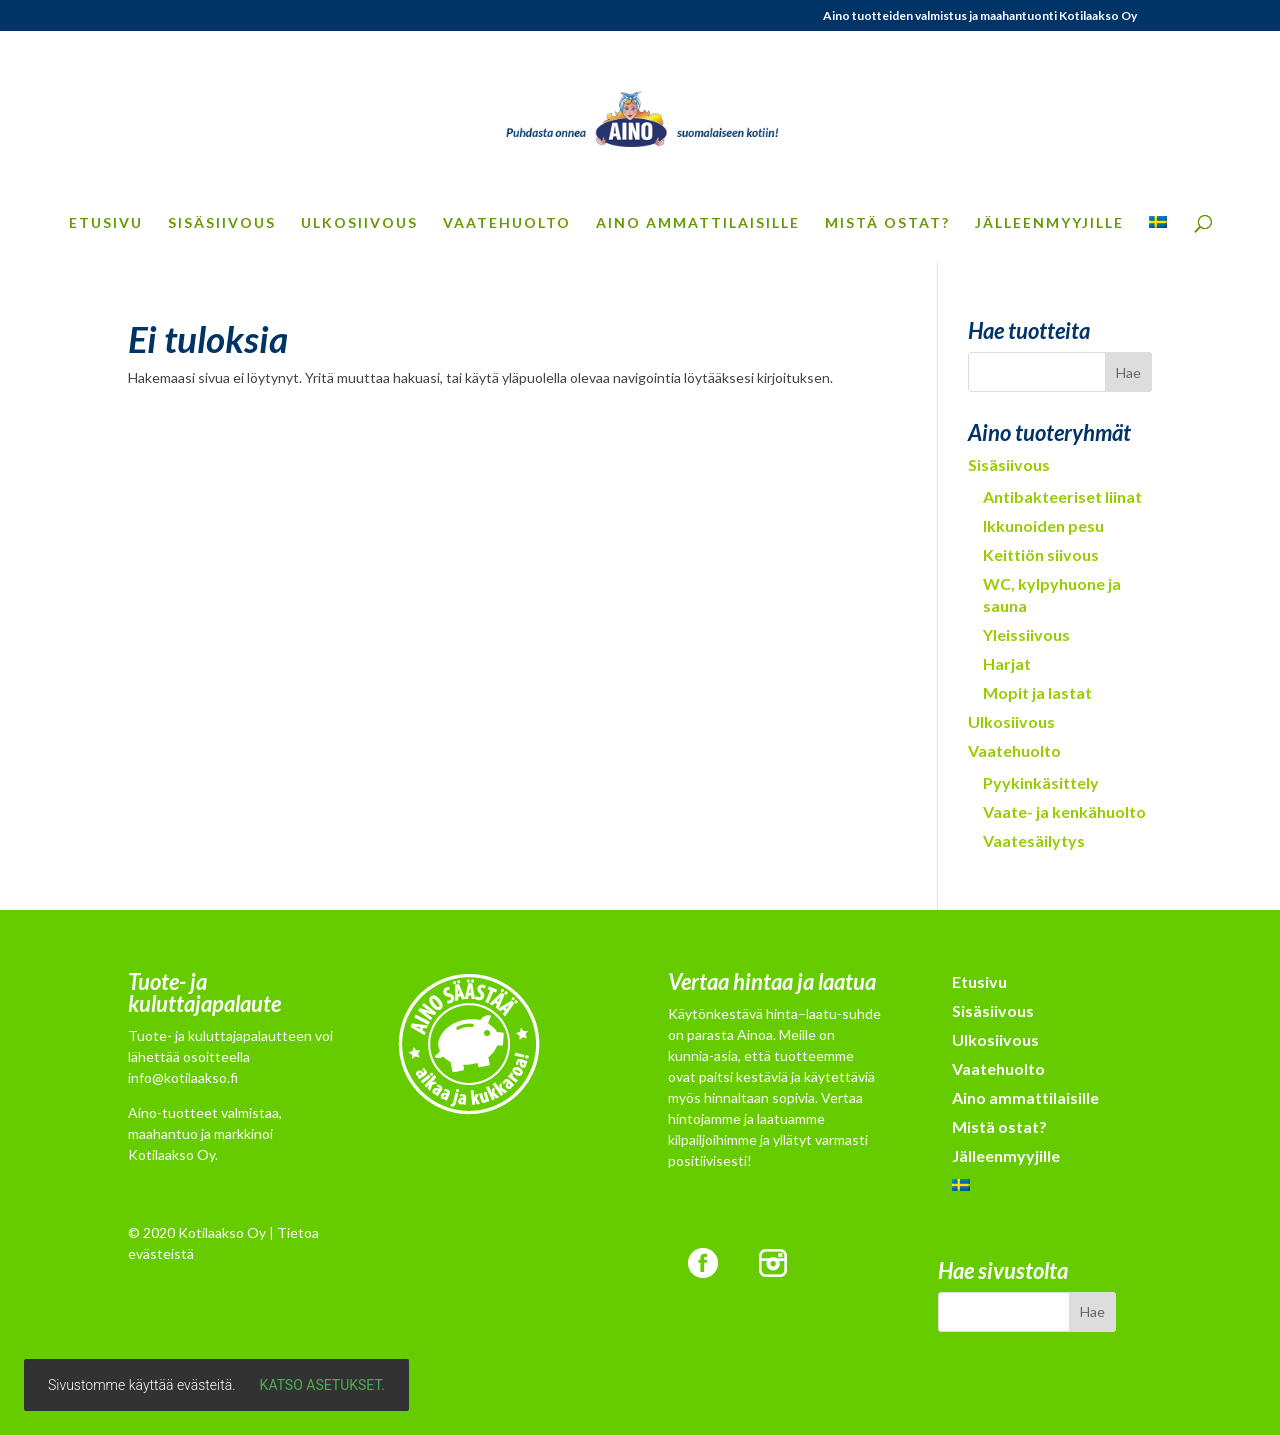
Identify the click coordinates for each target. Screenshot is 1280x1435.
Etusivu (106, 223)
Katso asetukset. (322, 1385)
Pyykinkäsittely (1041, 782)
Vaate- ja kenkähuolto (1064, 811)
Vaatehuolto (507, 223)
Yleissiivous (1026, 634)
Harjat (1007, 663)
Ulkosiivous (359, 223)
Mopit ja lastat (1037, 692)
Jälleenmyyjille (1049, 223)
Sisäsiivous (222, 223)
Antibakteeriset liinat (1062, 496)
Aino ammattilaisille (698, 223)
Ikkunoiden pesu (1043, 525)
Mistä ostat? (887, 223)
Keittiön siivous (1041, 554)
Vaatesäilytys (1034, 840)
